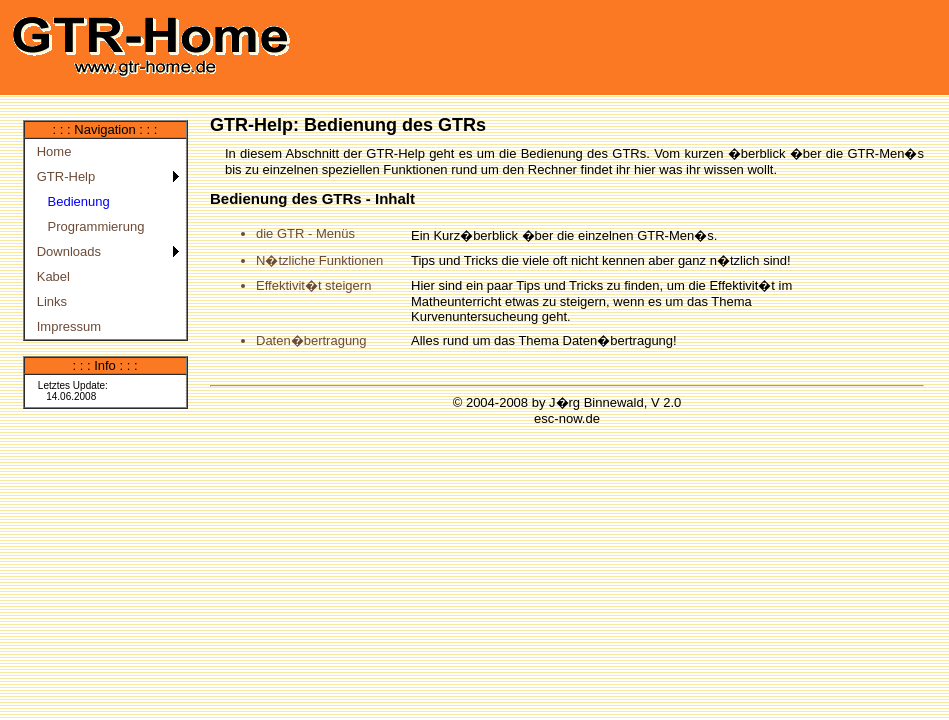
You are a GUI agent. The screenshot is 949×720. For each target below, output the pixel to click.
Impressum (66, 326)
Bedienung (70, 201)
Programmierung (87, 226)
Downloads (66, 251)
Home (51, 151)
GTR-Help (63, 176)
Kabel (50, 276)
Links (49, 301)
